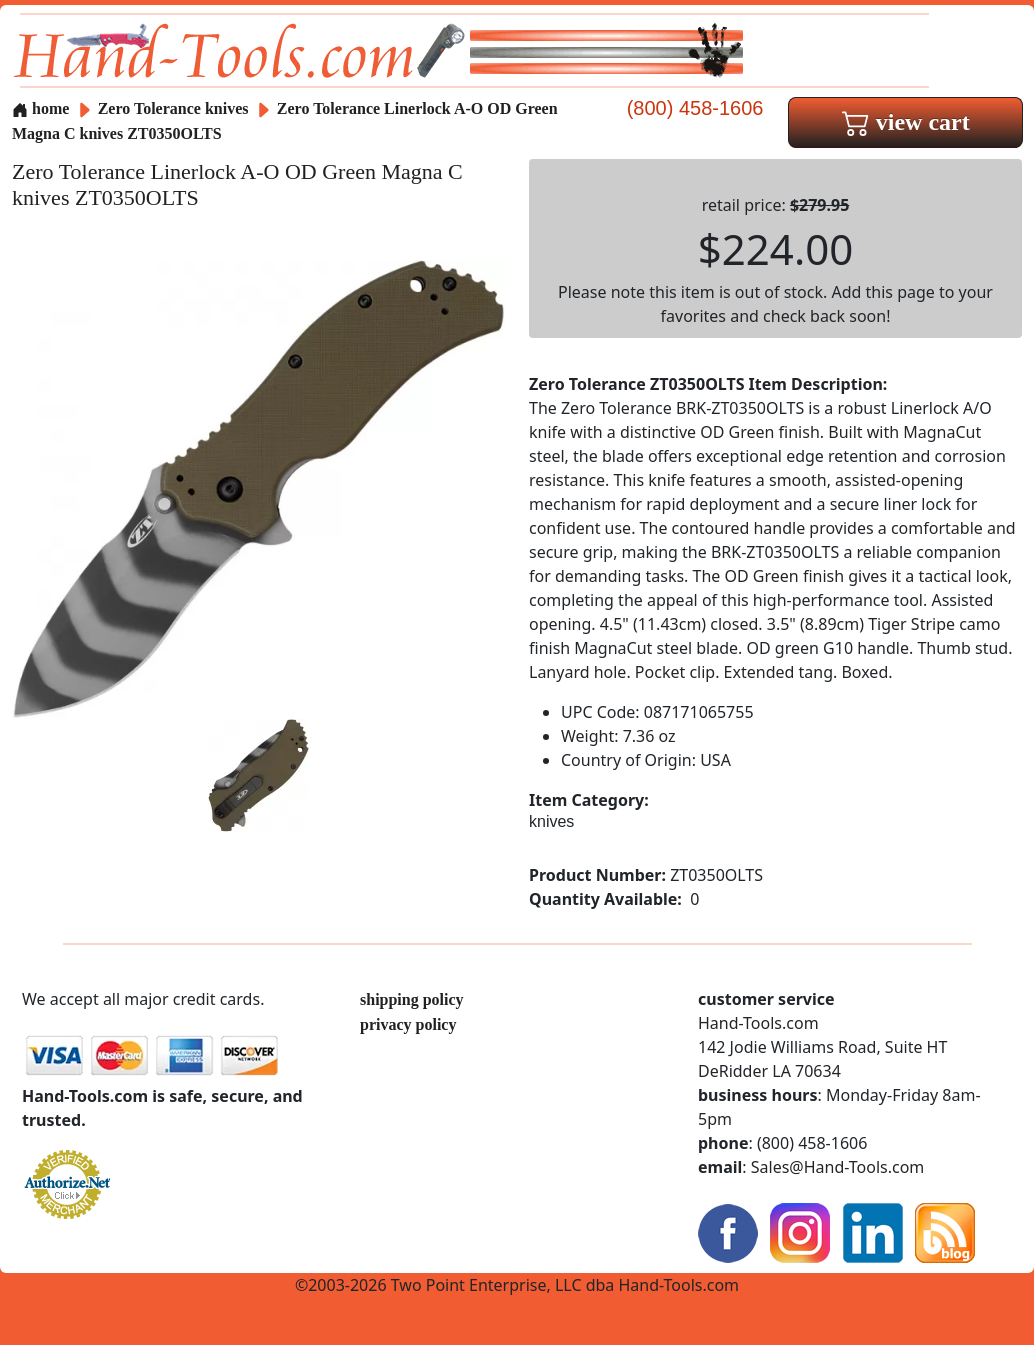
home (40, 108)
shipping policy (412, 999)
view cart (906, 122)
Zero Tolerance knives (173, 108)
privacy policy (408, 1024)
